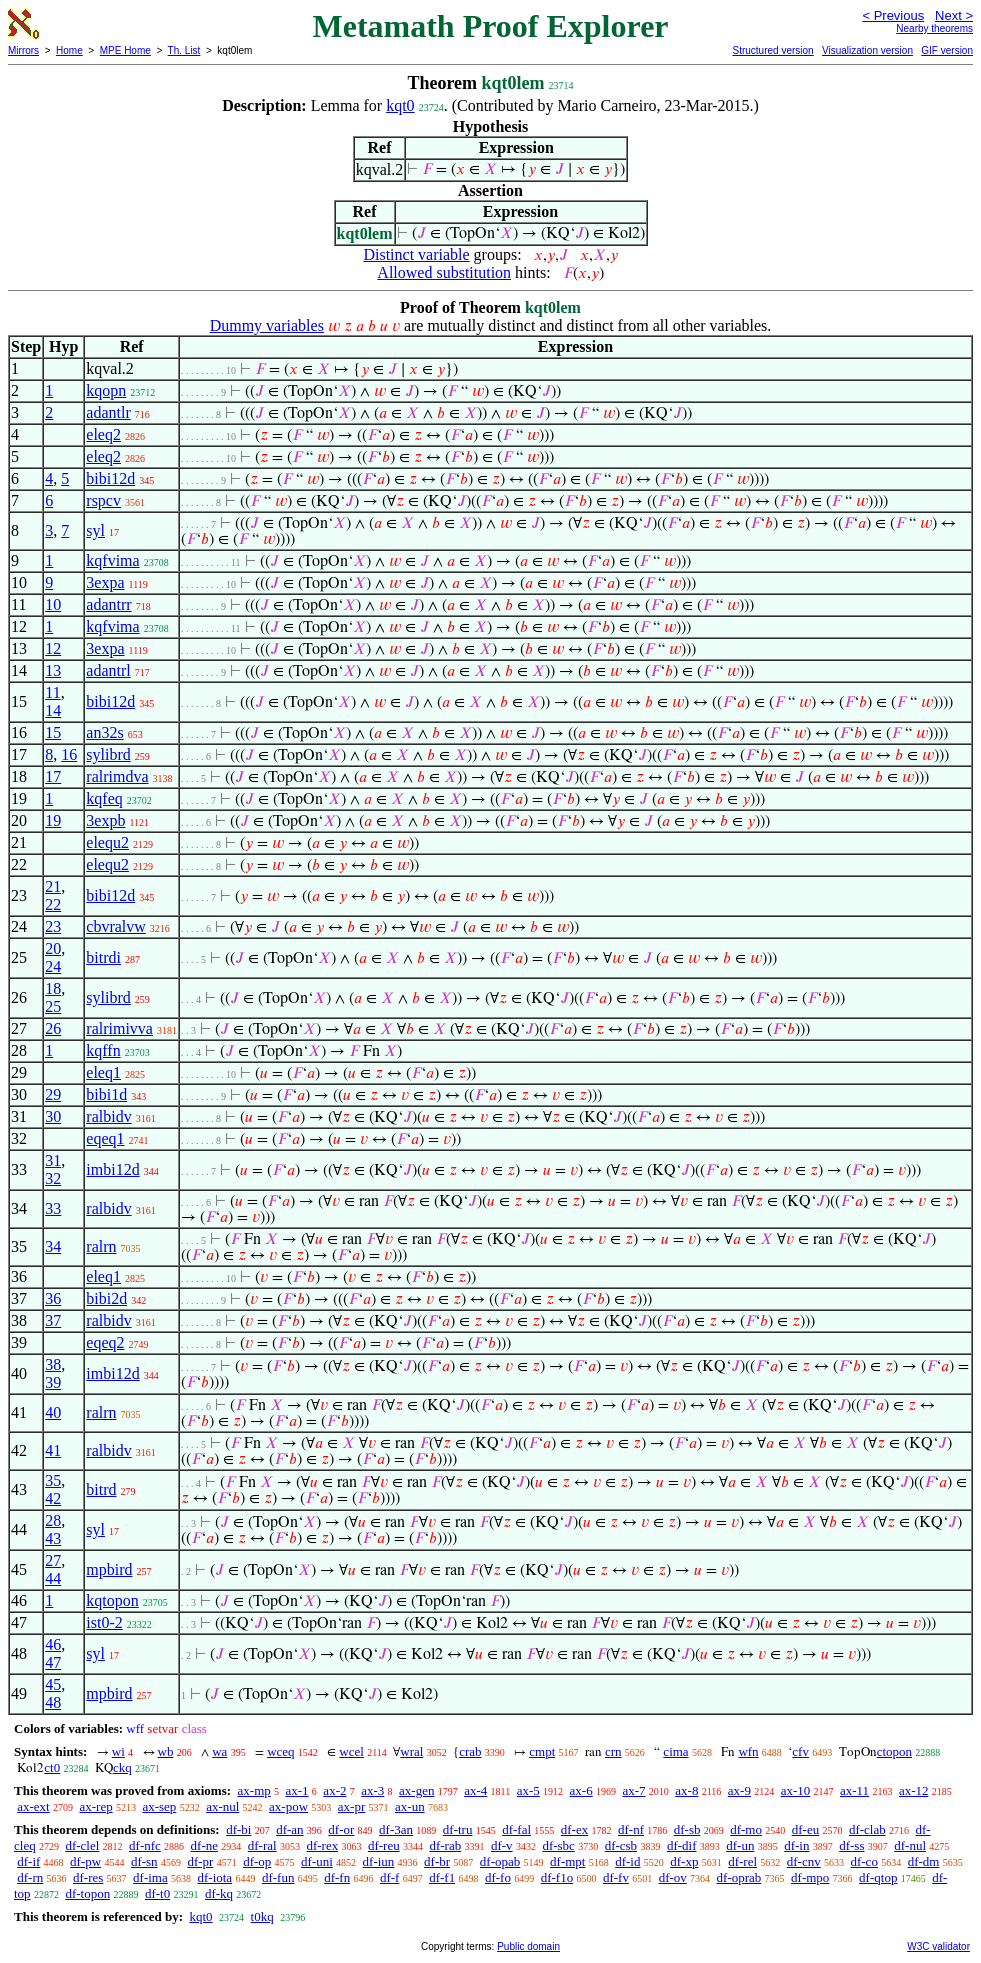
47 (53, 1662)
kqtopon (112, 1600)
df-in (796, 1845)
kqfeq (104, 798)
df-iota (214, 1877)
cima (675, 1751)
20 (53, 948)
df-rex (322, 1845)
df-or (341, 1829)
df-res (88, 1877)
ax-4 (475, 1790)
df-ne (204, 1845)
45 (53, 1684)
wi (118, 1751)
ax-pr (351, 1806)
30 (53, 1116)
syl (95, 530)
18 (53, 988)
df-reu (384, 1845)
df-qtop (878, 1877)
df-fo (498, 1877)
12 (53, 648)
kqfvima (112, 560)
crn (613, 1751)
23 (53, 926)
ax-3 (372, 1790)
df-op (257, 1861)
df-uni (317, 1861)
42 (53, 1498)
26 (53, 1028)
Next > (954, 15)
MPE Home (125, 50)
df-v (502, 1845)
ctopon (894, 1751)
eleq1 (103, 1072)
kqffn (103, 1050)
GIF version (947, 50)
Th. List (184, 50)
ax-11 (854, 1790)
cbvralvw (116, 926)
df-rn (30, 1877)
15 (53, 732)
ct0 (52, 1767)
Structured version (772, 50)
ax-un (410, 1806)
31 (53, 1160)
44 (53, 1578)
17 (53, 776)
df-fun (278, 1877)
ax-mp (254, 1790)
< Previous (893, 15)
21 (53, 886)
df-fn (337, 1877)
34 (53, 1246)
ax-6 (581, 1790)
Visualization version (867, 50)
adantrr (108, 604)
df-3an (396, 1829)
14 (53, 710)
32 (53, 1178)
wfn (748, 1751)
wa (219, 1751)
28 (53, 1520)
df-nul (910, 1845)
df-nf (631, 1829)
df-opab (500, 1861)
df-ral (262, 1845)
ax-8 (686, 1790)
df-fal (516, 1829)
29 (53, 1094)
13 (53, 670)
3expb (105, 820)
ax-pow (288, 1806)
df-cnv (804, 1861)
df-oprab (739, 1877)
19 (53, 820)
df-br (437, 1861)
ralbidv (108, 1116)
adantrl (108, 670)
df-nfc (145, 1845)
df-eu (805, 1829)
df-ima (150, 1877)
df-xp (684, 1861)
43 (53, 1538)
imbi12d (112, 1169)
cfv (800, 1751)
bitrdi (103, 957)
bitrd (101, 1489)
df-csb (621, 1845)
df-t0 (157, 1893)
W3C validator (938, 1946)
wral (411, 1751)
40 (53, 1412)
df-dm (924, 1861)
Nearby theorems (934, 28)
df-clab (867, 1829)
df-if (28, 1861)
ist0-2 (104, 1622)
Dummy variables (267, 325)
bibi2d (106, 1298)
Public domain (528, 1946)
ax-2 (334, 1790)
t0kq (262, 1916)
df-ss (851, 1845)
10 (53, 604)
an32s (104, 732)
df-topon (87, 1893)
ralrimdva (117, 776)
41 (53, 1450)
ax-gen (416, 1790)
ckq (122, 1767)
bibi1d (106, 1094)
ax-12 (914, 1790)
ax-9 (739, 1790)
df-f (390, 1877)
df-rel (742, 1861)
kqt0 (400, 105)
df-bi (238, 1829)
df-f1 (442, 1877)
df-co (863, 1861)
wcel (351, 1751)
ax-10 (796, 1790)
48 (53, 1702)
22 (53, 904)
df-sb (687, 1829)
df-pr (200, 1861)
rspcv (103, 500)
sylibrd (108, 754)
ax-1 (297, 1790)
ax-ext (33, 1806)
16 (69, 754)
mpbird (109, 1569)
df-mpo (810, 1877)
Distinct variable (416, 254)
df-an (289, 1829)
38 (53, 1364)
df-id (627, 1861)
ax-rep (95, 1806)
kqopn (106, 390)
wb (166, 1751)
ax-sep (159, 1806)
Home (69, 50)
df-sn (144, 1861)
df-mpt (567, 1861)
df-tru (458, 1829)
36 (53, 1298)
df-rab (445, 1845)
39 (53, 1382)
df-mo (746, 1829)
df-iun (379, 1861)
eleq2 (103, 434)
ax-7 (633, 1790)
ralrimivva (119, 1028)
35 (53, 1480)
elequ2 (107, 842)
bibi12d (110, 478)
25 (53, 1006)
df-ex (574, 1829)
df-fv (616, 1877)
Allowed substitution (444, 272)
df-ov (673, 1877)
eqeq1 (105, 1138)
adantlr (108, 412)
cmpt (542, 1751)
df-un (740, 1845)
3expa (105, 582)
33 (53, 1208)
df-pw (85, 1861)
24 (53, 966)
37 (53, 1320)
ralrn (101, 1246)
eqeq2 (105, 1342)
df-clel (82, 1845)
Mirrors (23, 50)
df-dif (682, 1845)
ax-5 (528, 1790)
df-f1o (557, 1877)
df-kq (219, 1893)
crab (470, 1751)
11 (52, 692)
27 (53, 1560)
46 (53, 1644)
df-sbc (558, 1845)
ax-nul (222, 1806)
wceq (280, 1751)
